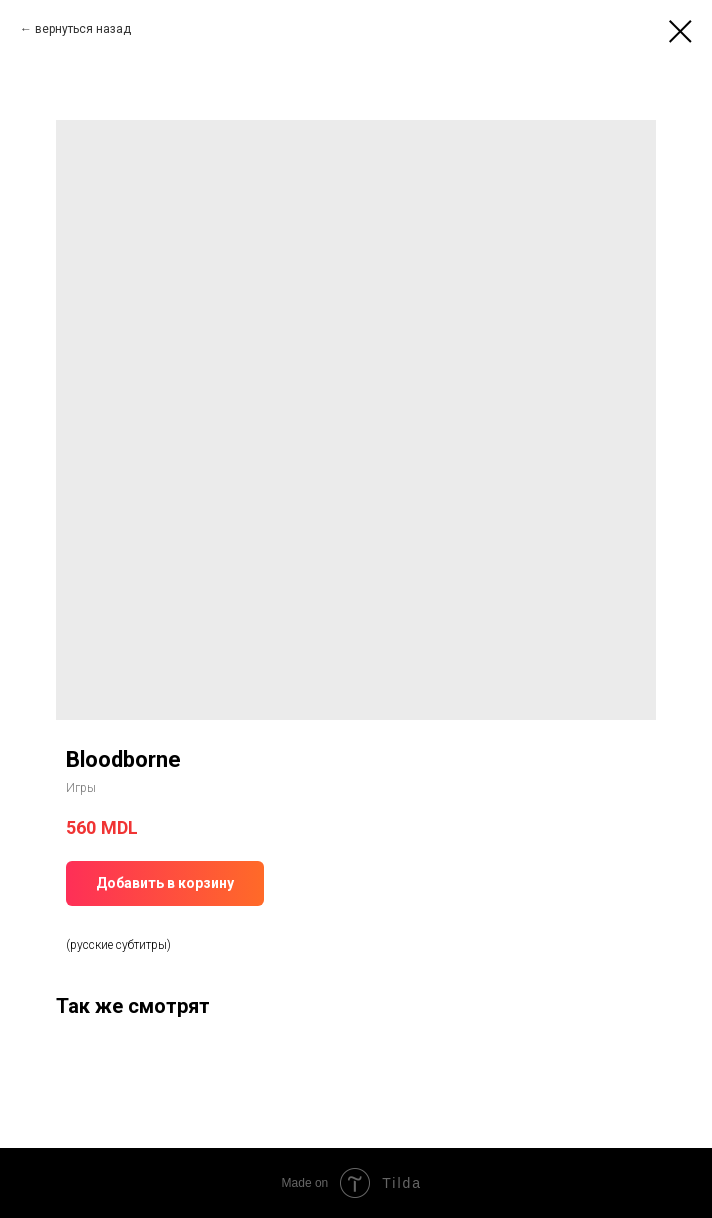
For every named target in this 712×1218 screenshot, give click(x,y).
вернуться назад (83, 29)
